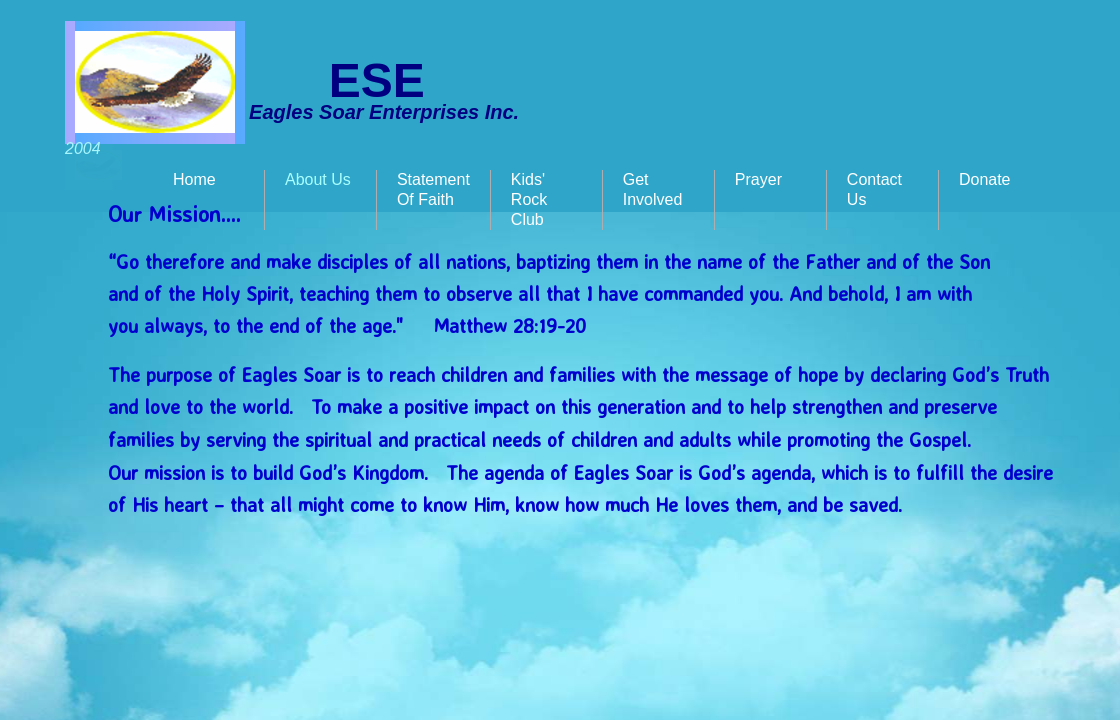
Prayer (758, 179)
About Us (318, 179)
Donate (985, 179)
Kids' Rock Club (529, 199)
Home (194, 179)
